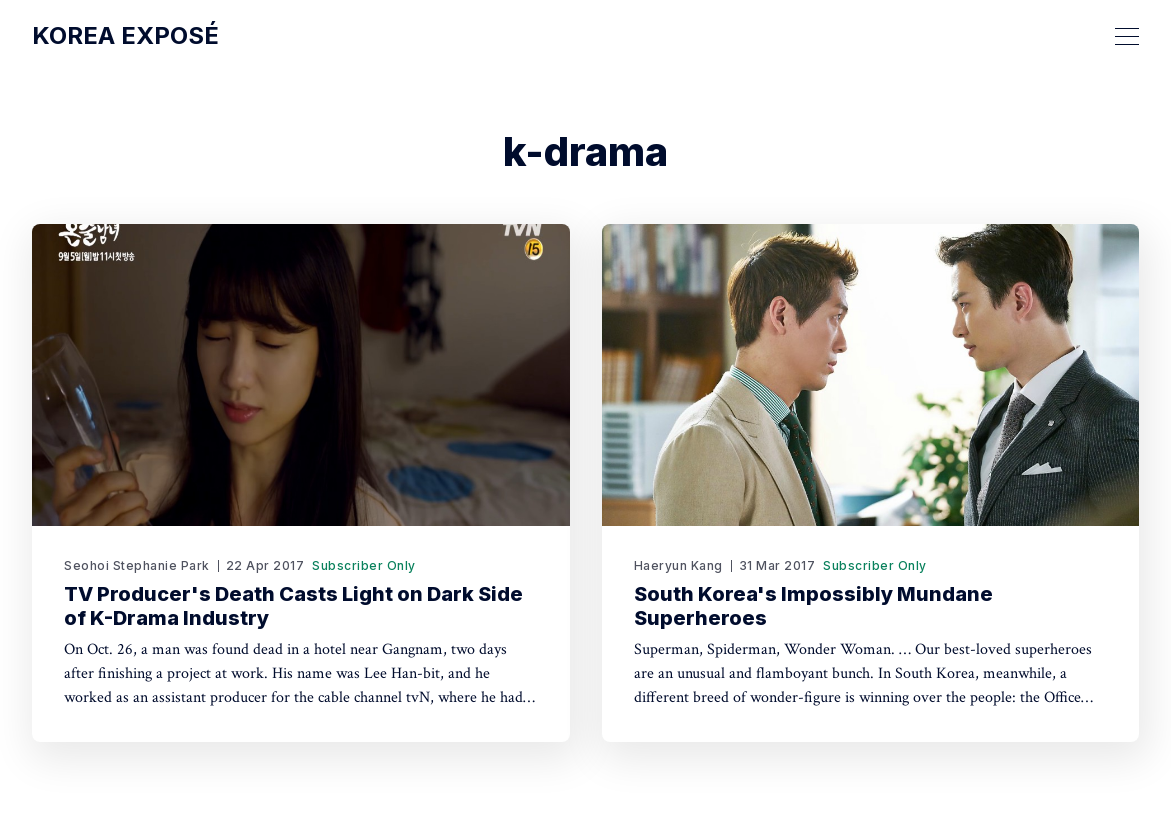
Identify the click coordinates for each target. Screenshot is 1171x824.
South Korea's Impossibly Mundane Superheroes (813, 606)
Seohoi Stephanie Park (137, 565)
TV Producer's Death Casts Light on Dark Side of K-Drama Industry (293, 606)
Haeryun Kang (678, 565)
